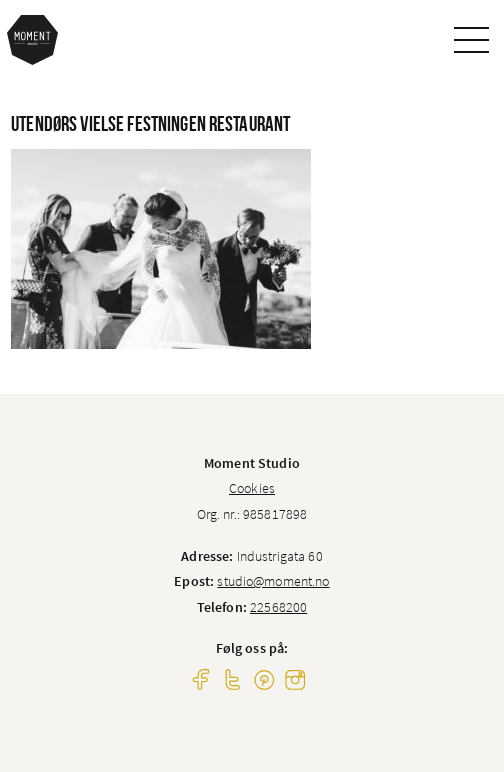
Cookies (252, 488)
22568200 (278, 607)
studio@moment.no (273, 581)
